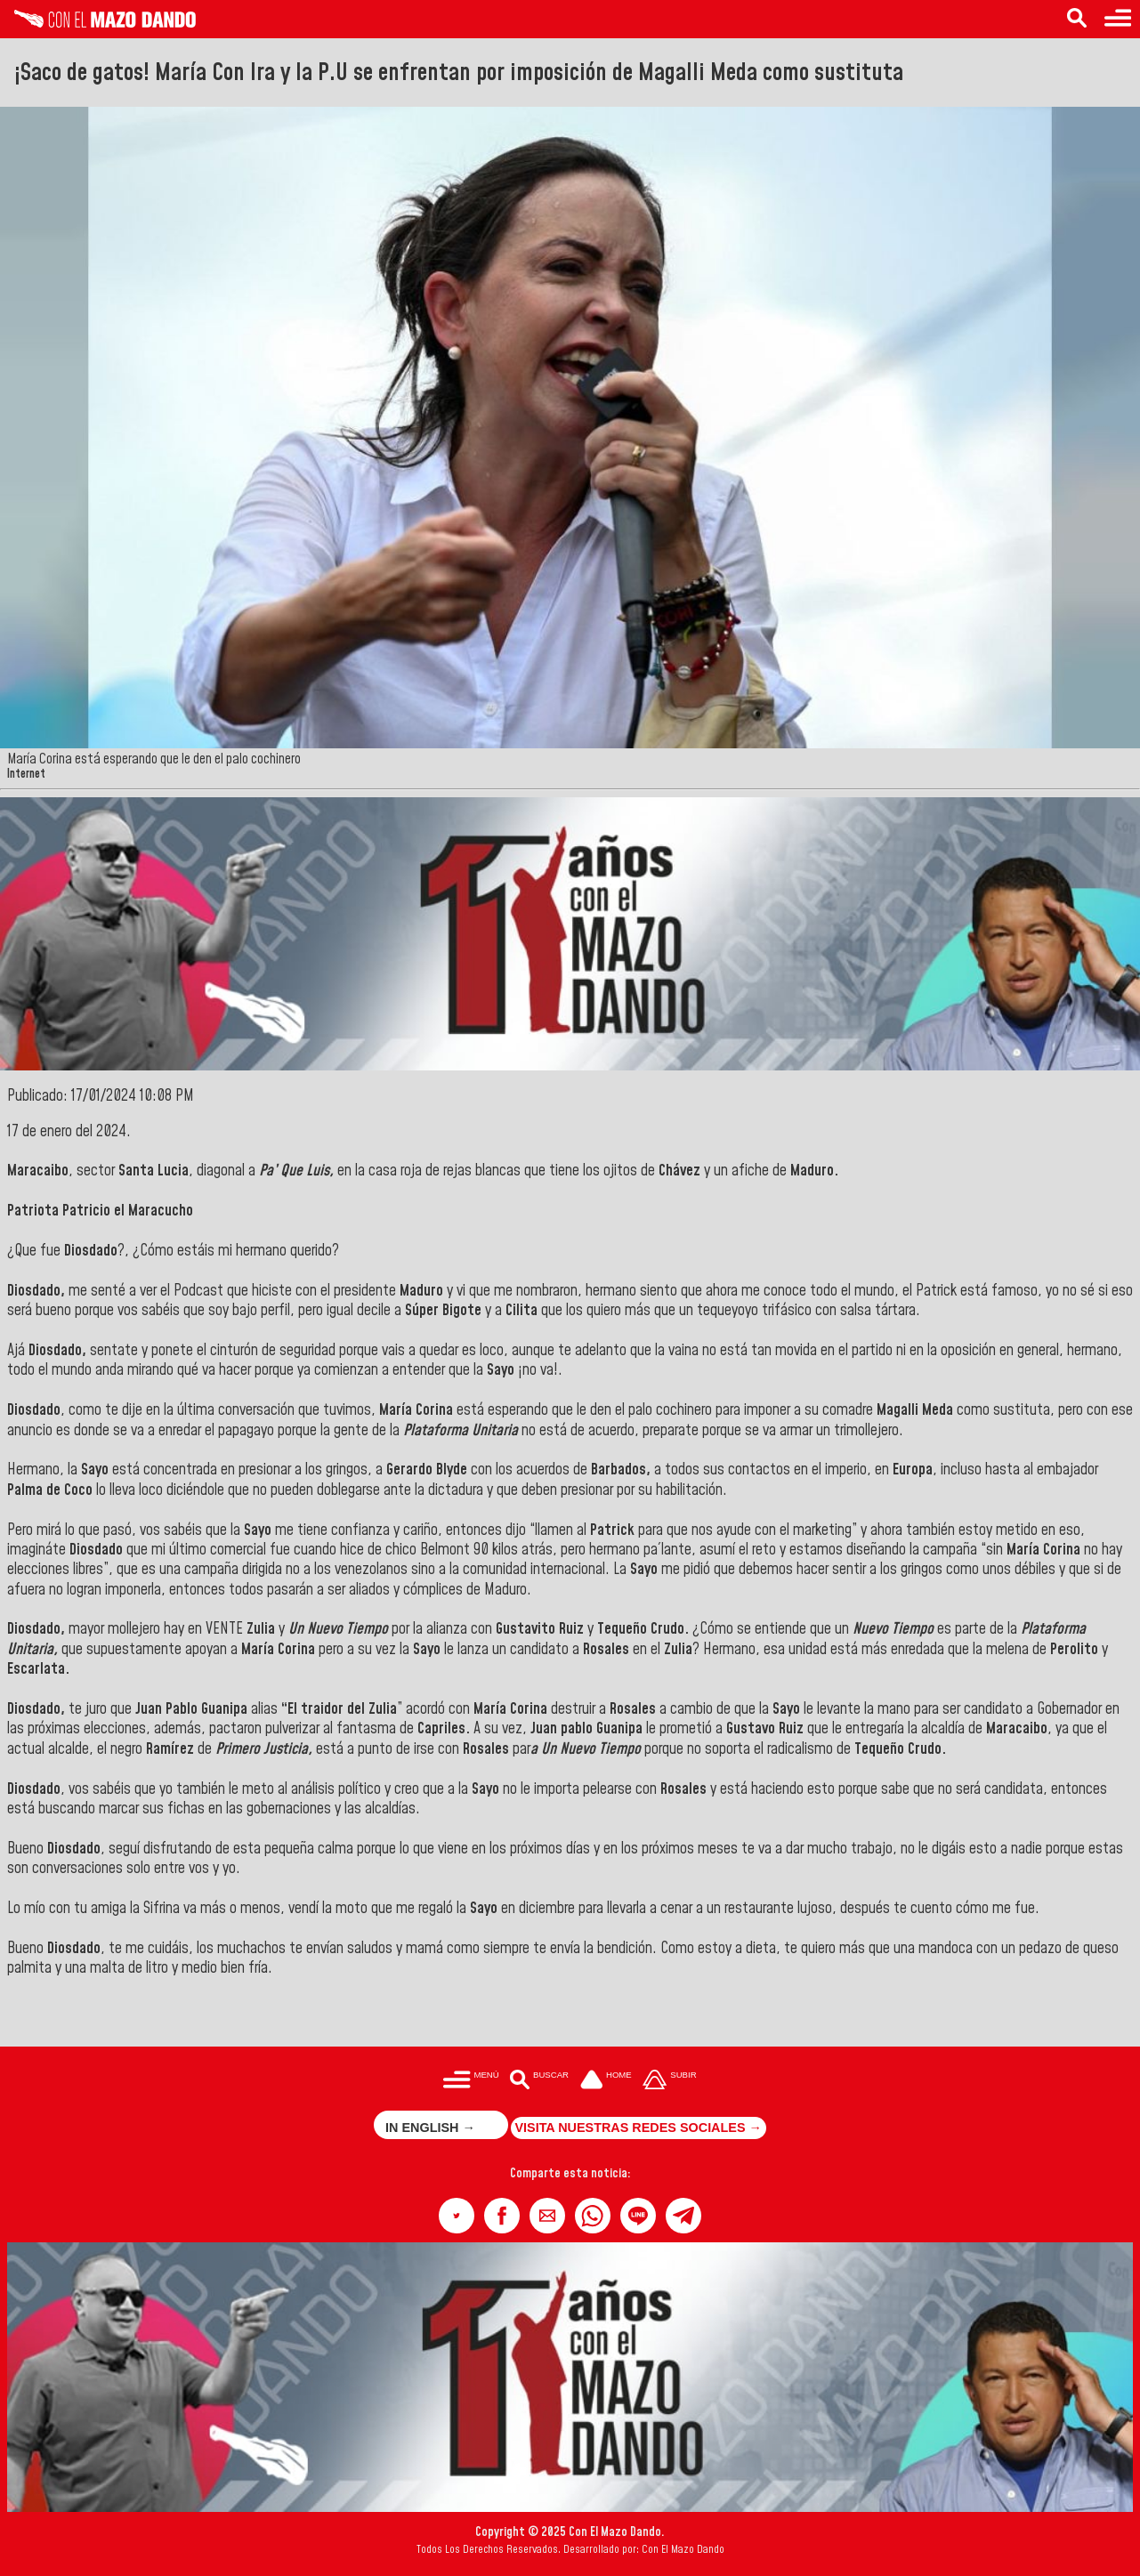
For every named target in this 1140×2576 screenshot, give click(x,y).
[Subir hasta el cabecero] (670, 2080)
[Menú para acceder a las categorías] (1117, 19)
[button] (456, 2215)
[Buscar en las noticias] (1077, 19)
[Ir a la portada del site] (606, 2080)
